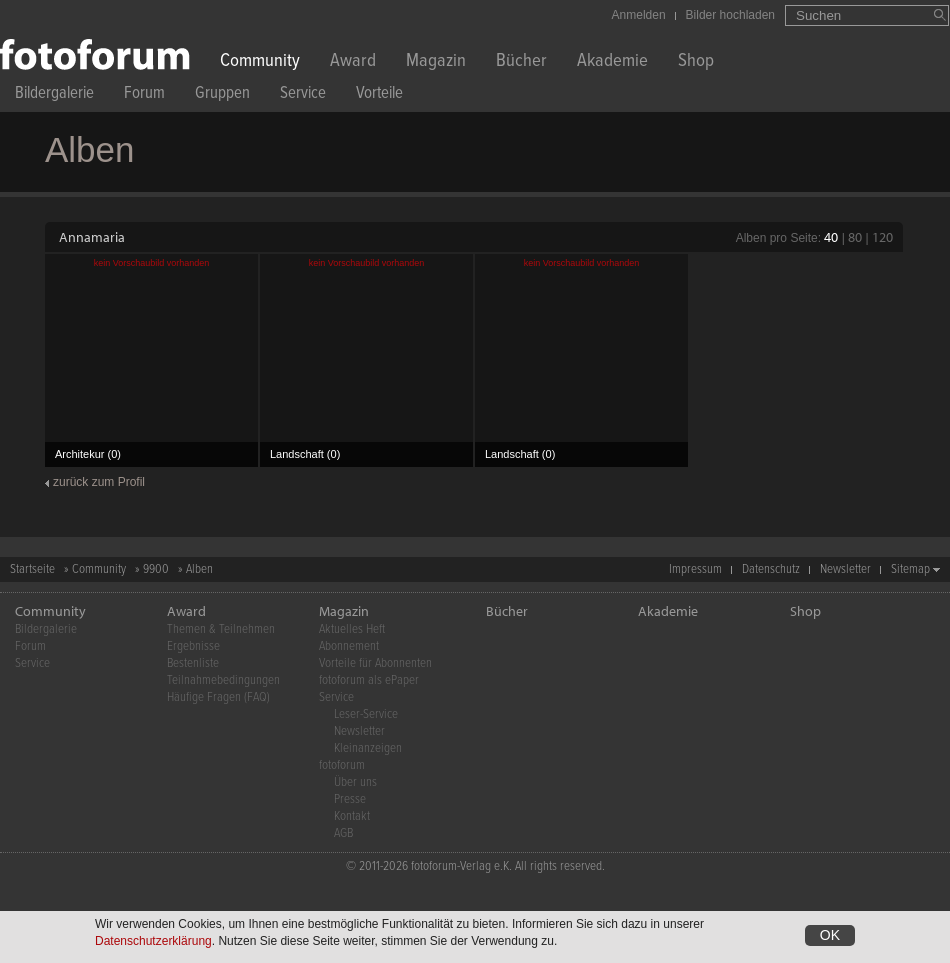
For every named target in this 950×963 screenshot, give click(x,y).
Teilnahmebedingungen (223, 680)
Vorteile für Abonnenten (375, 663)
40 (831, 237)
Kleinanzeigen (368, 748)
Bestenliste (193, 663)
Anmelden (639, 15)
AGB (343, 833)
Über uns (355, 782)
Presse (350, 799)
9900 (156, 569)
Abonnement (349, 646)
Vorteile (379, 95)
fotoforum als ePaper (369, 680)
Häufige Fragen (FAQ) (218, 697)
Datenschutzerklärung (153, 943)
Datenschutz (771, 569)
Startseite (32, 569)
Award (353, 62)
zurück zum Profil (99, 482)
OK (830, 937)
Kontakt (352, 816)
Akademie (612, 62)
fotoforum (342, 765)
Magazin (436, 62)
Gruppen (222, 95)
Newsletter (845, 569)
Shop (696, 62)
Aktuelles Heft (352, 629)
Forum (144, 95)
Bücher (521, 62)
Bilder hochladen (730, 15)
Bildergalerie (54, 95)
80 (855, 237)
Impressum (695, 569)
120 (882, 237)
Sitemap (910, 569)
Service (303, 95)
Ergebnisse (193, 646)
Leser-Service (366, 714)
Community (260, 62)
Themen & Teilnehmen (221, 629)
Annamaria (92, 237)
